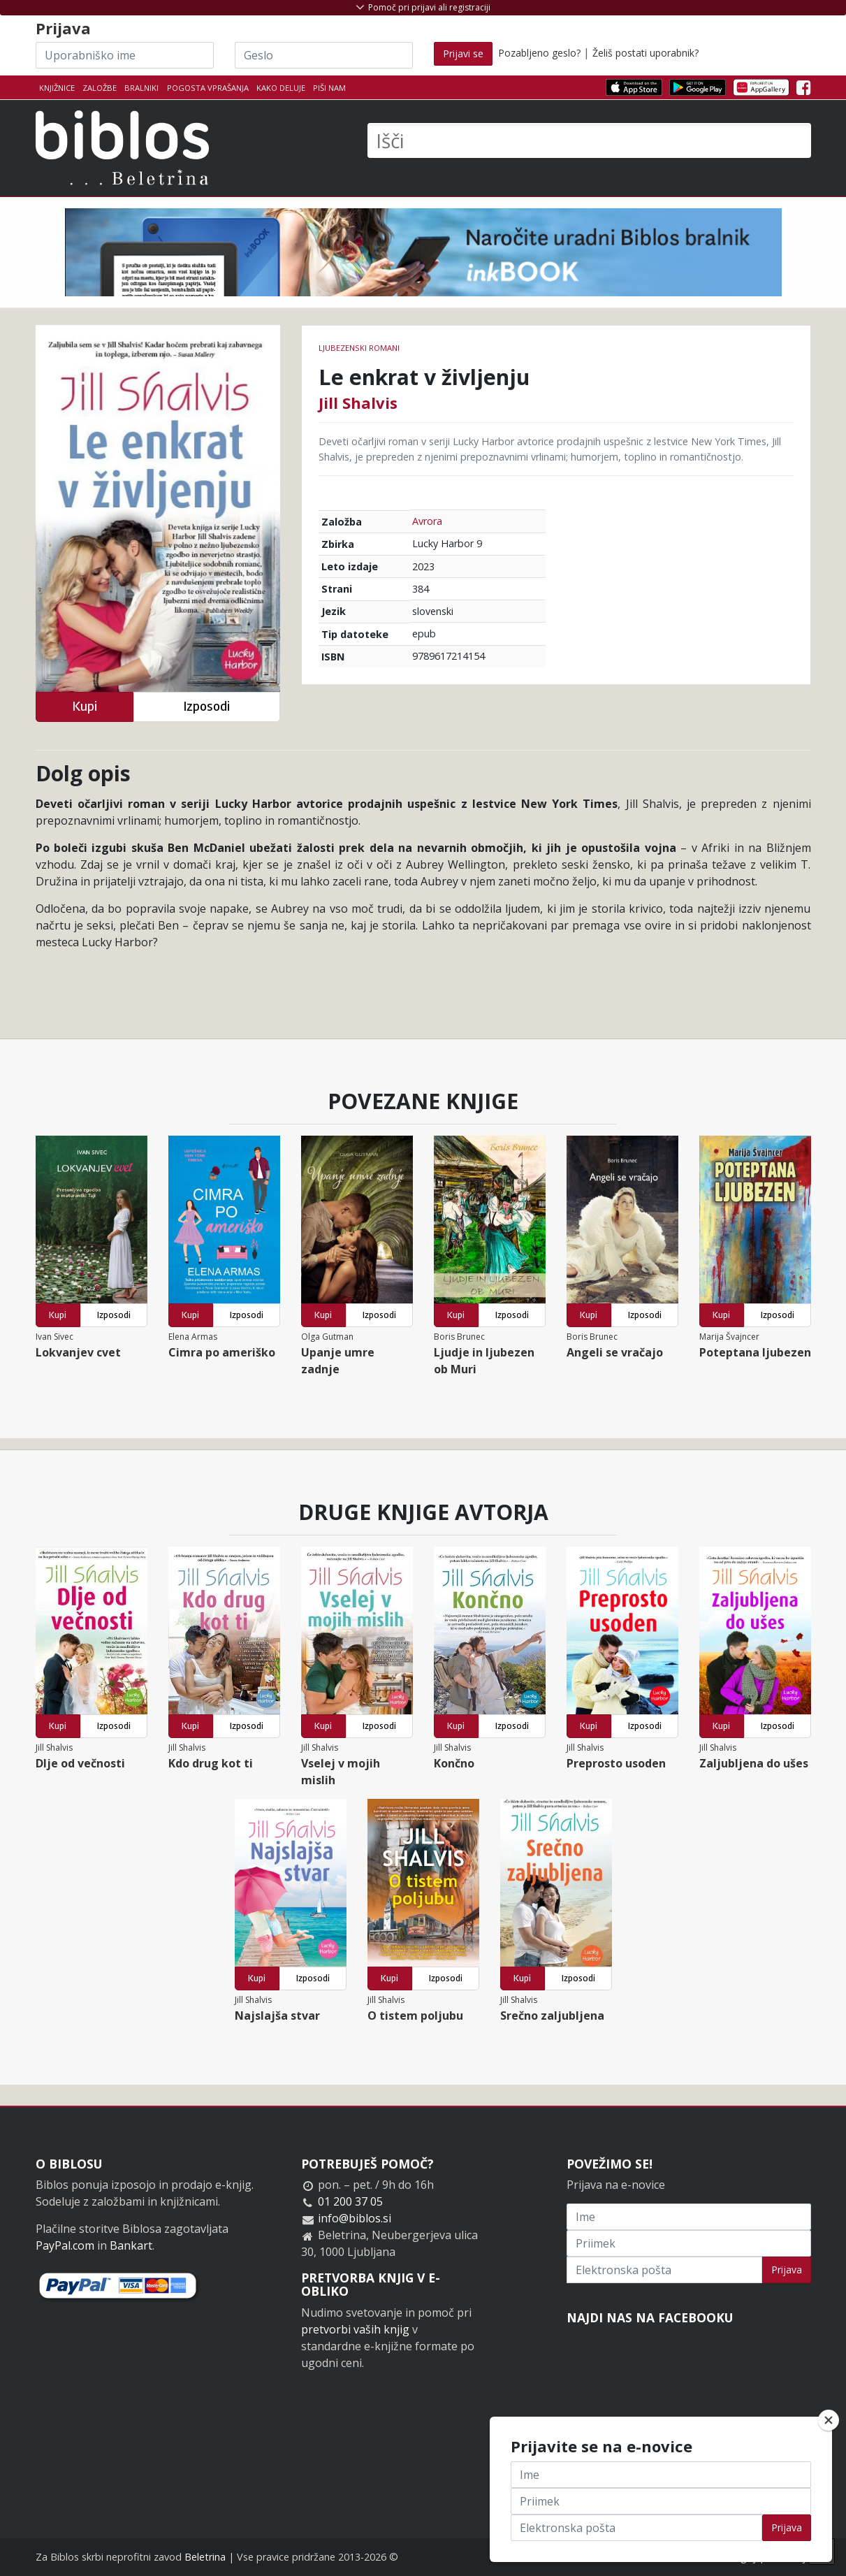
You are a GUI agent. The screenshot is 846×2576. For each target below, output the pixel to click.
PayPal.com (65, 2245)
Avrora (427, 521)
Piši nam (329, 87)
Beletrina (205, 2556)
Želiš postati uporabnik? (645, 52)
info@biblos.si (354, 2218)
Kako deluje (280, 87)
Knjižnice (57, 87)
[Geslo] (324, 55)
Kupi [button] (84, 706)
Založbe (99, 87)
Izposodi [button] (206, 706)
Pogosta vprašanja (208, 87)
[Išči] (589, 140)
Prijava (786, 2269)
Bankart (131, 2245)
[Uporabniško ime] (125, 55)
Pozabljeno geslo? (539, 52)
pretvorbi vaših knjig (355, 2329)
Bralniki (141, 87)
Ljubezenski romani (359, 347)
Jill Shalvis (358, 402)
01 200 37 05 (350, 2201)
